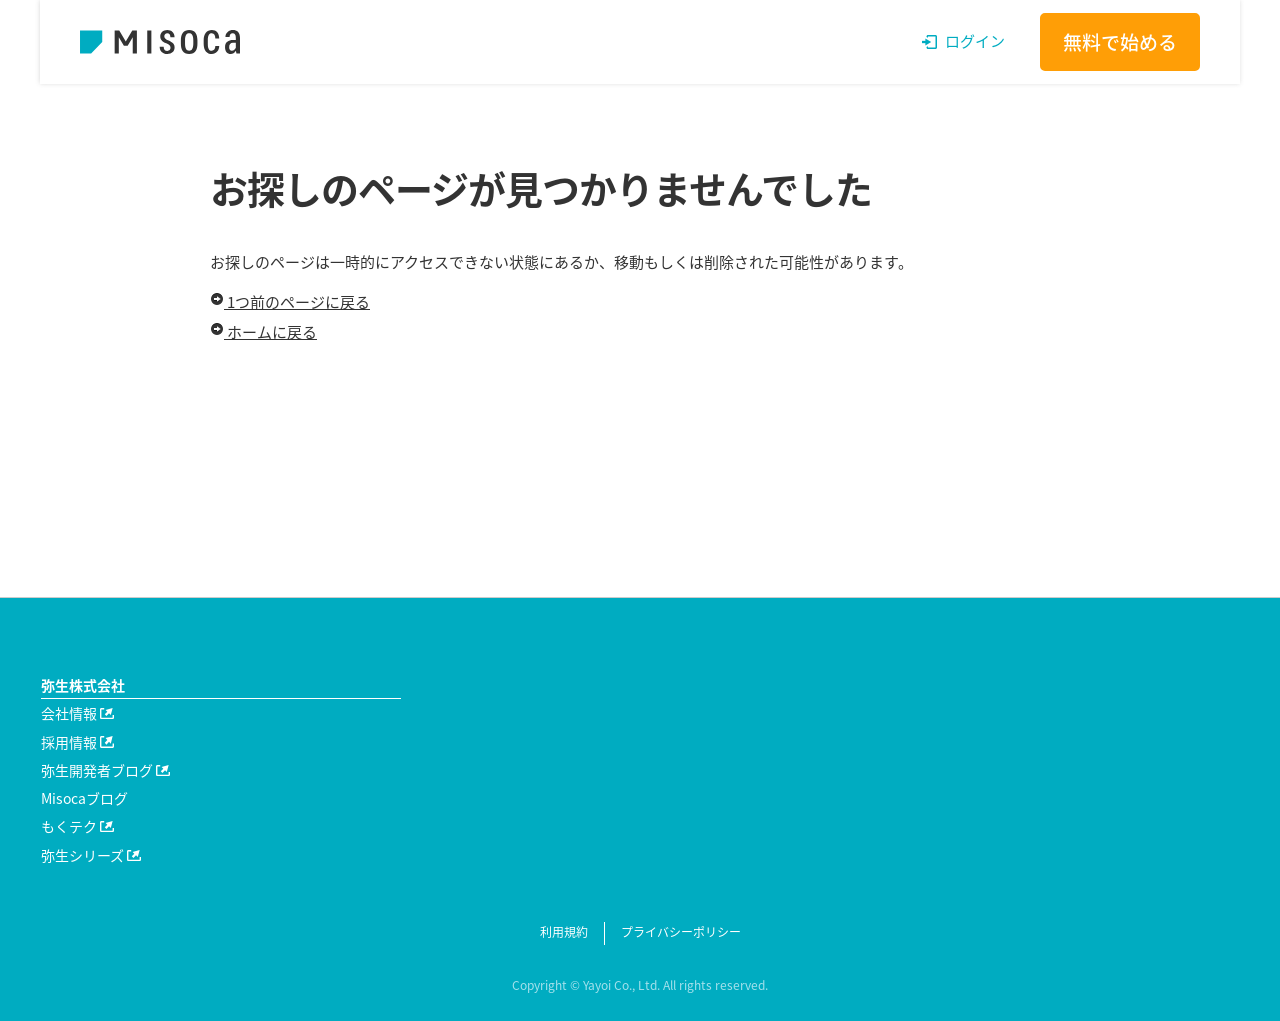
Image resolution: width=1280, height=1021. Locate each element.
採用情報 (77, 742)
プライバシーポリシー (681, 932)
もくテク (77, 826)
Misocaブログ (84, 798)
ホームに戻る (263, 332)
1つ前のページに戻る (290, 302)
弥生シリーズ (91, 855)
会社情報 (77, 713)
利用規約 (564, 932)
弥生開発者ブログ (105, 770)
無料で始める (1120, 42)
